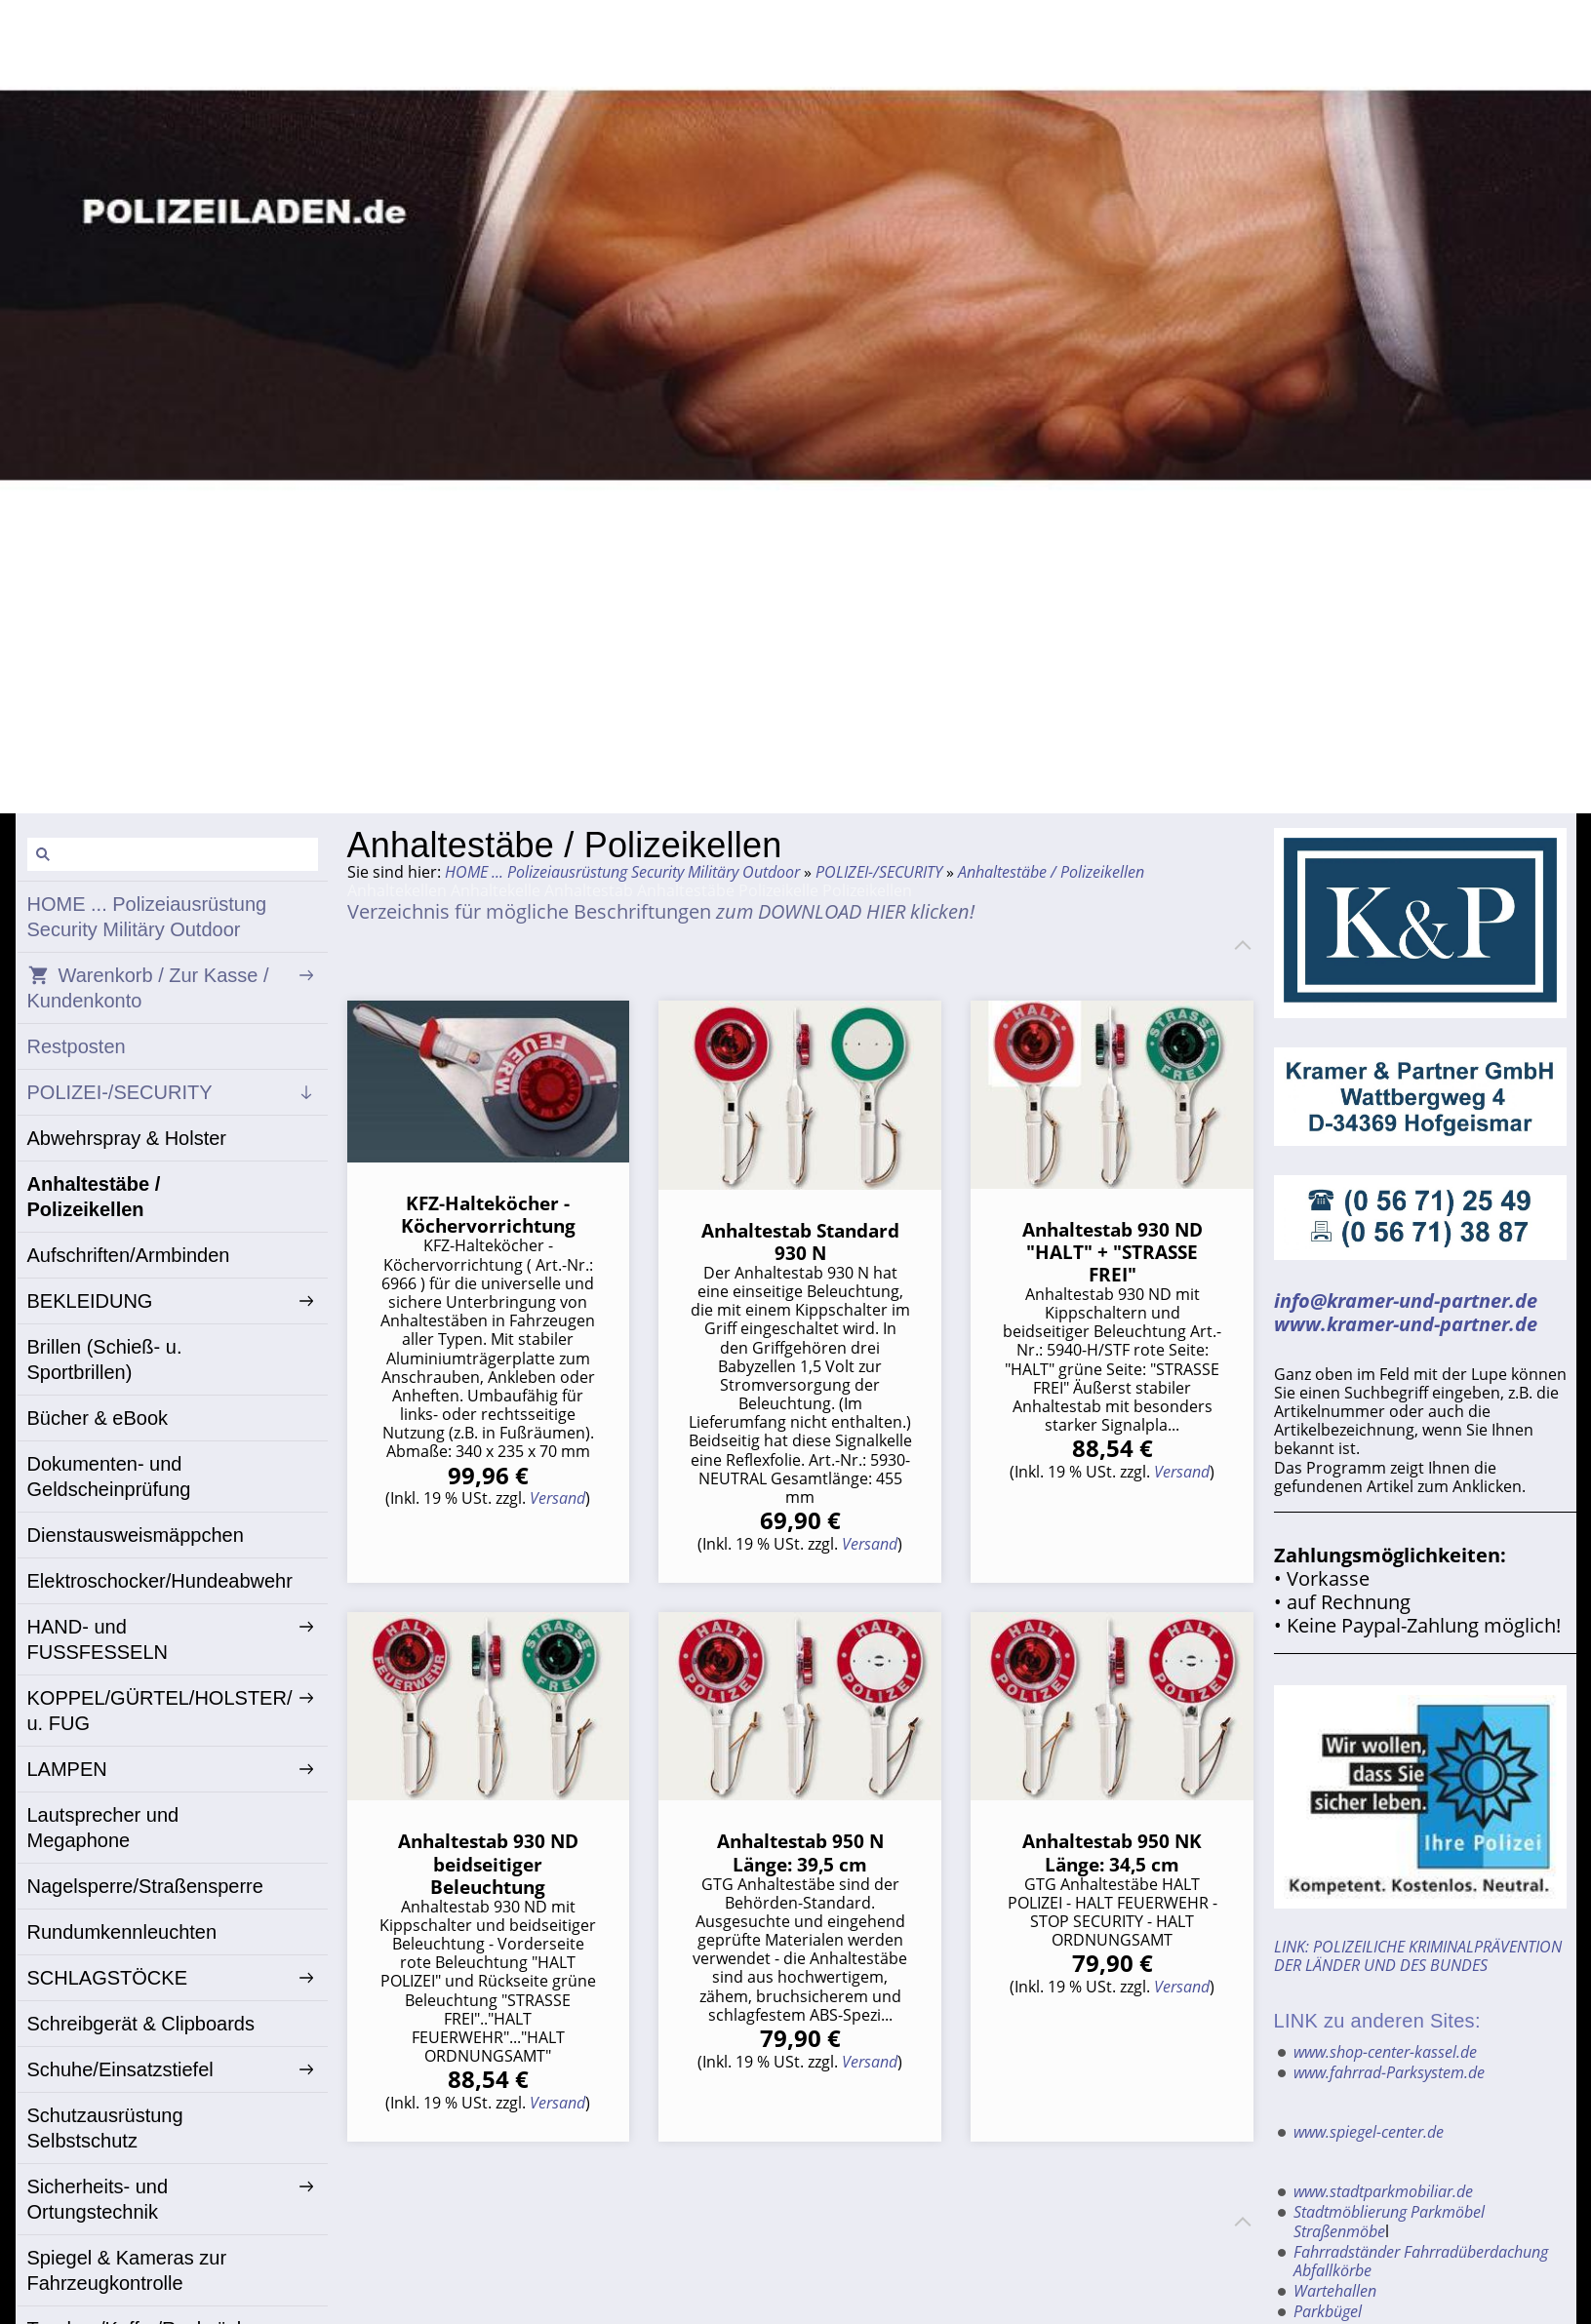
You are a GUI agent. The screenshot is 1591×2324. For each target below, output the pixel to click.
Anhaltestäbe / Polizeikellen (1051, 872)
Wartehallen (1334, 2291)
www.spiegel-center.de (1368, 2132)
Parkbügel (1327, 2311)
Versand (557, 1498)
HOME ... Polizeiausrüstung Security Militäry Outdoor (622, 872)
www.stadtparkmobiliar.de (1383, 2191)
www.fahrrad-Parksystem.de (1389, 2072)
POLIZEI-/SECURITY (878, 872)
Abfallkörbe (1332, 2270)
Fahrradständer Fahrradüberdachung (1420, 2252)
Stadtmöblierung (1350, 2212)
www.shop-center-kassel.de (1385, 2052)
